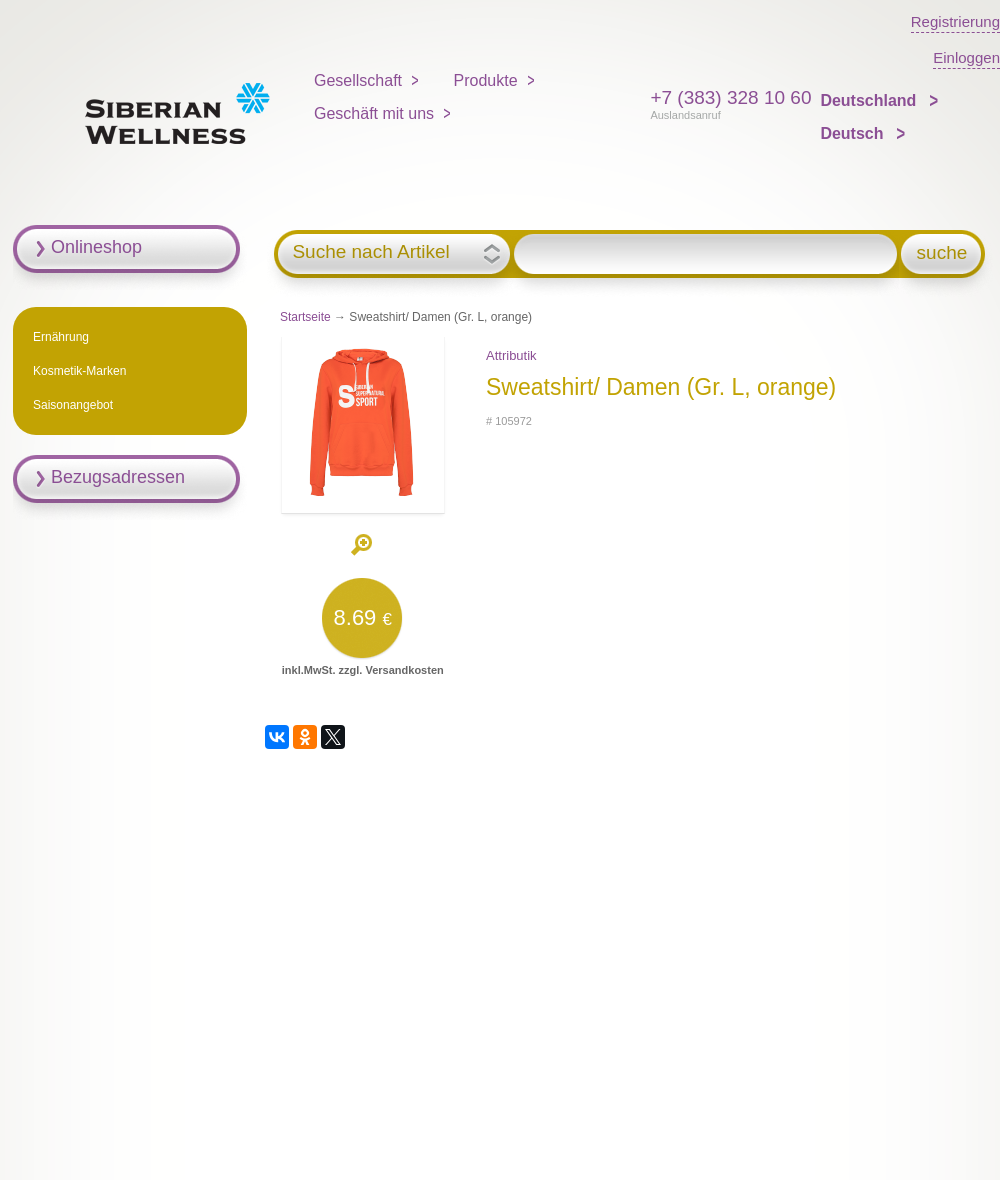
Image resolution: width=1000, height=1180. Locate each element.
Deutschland (870, 100)
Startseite (305, 317)
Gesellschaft (358, 80)
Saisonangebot (73, 405)
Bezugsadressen (118, 477)
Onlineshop (96, 247)
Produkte (486, 80)
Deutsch (854, 133)
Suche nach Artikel (370, 252)
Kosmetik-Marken (79, 371)
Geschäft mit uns (374, 113)
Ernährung (61, 337)
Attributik (511, 355)
